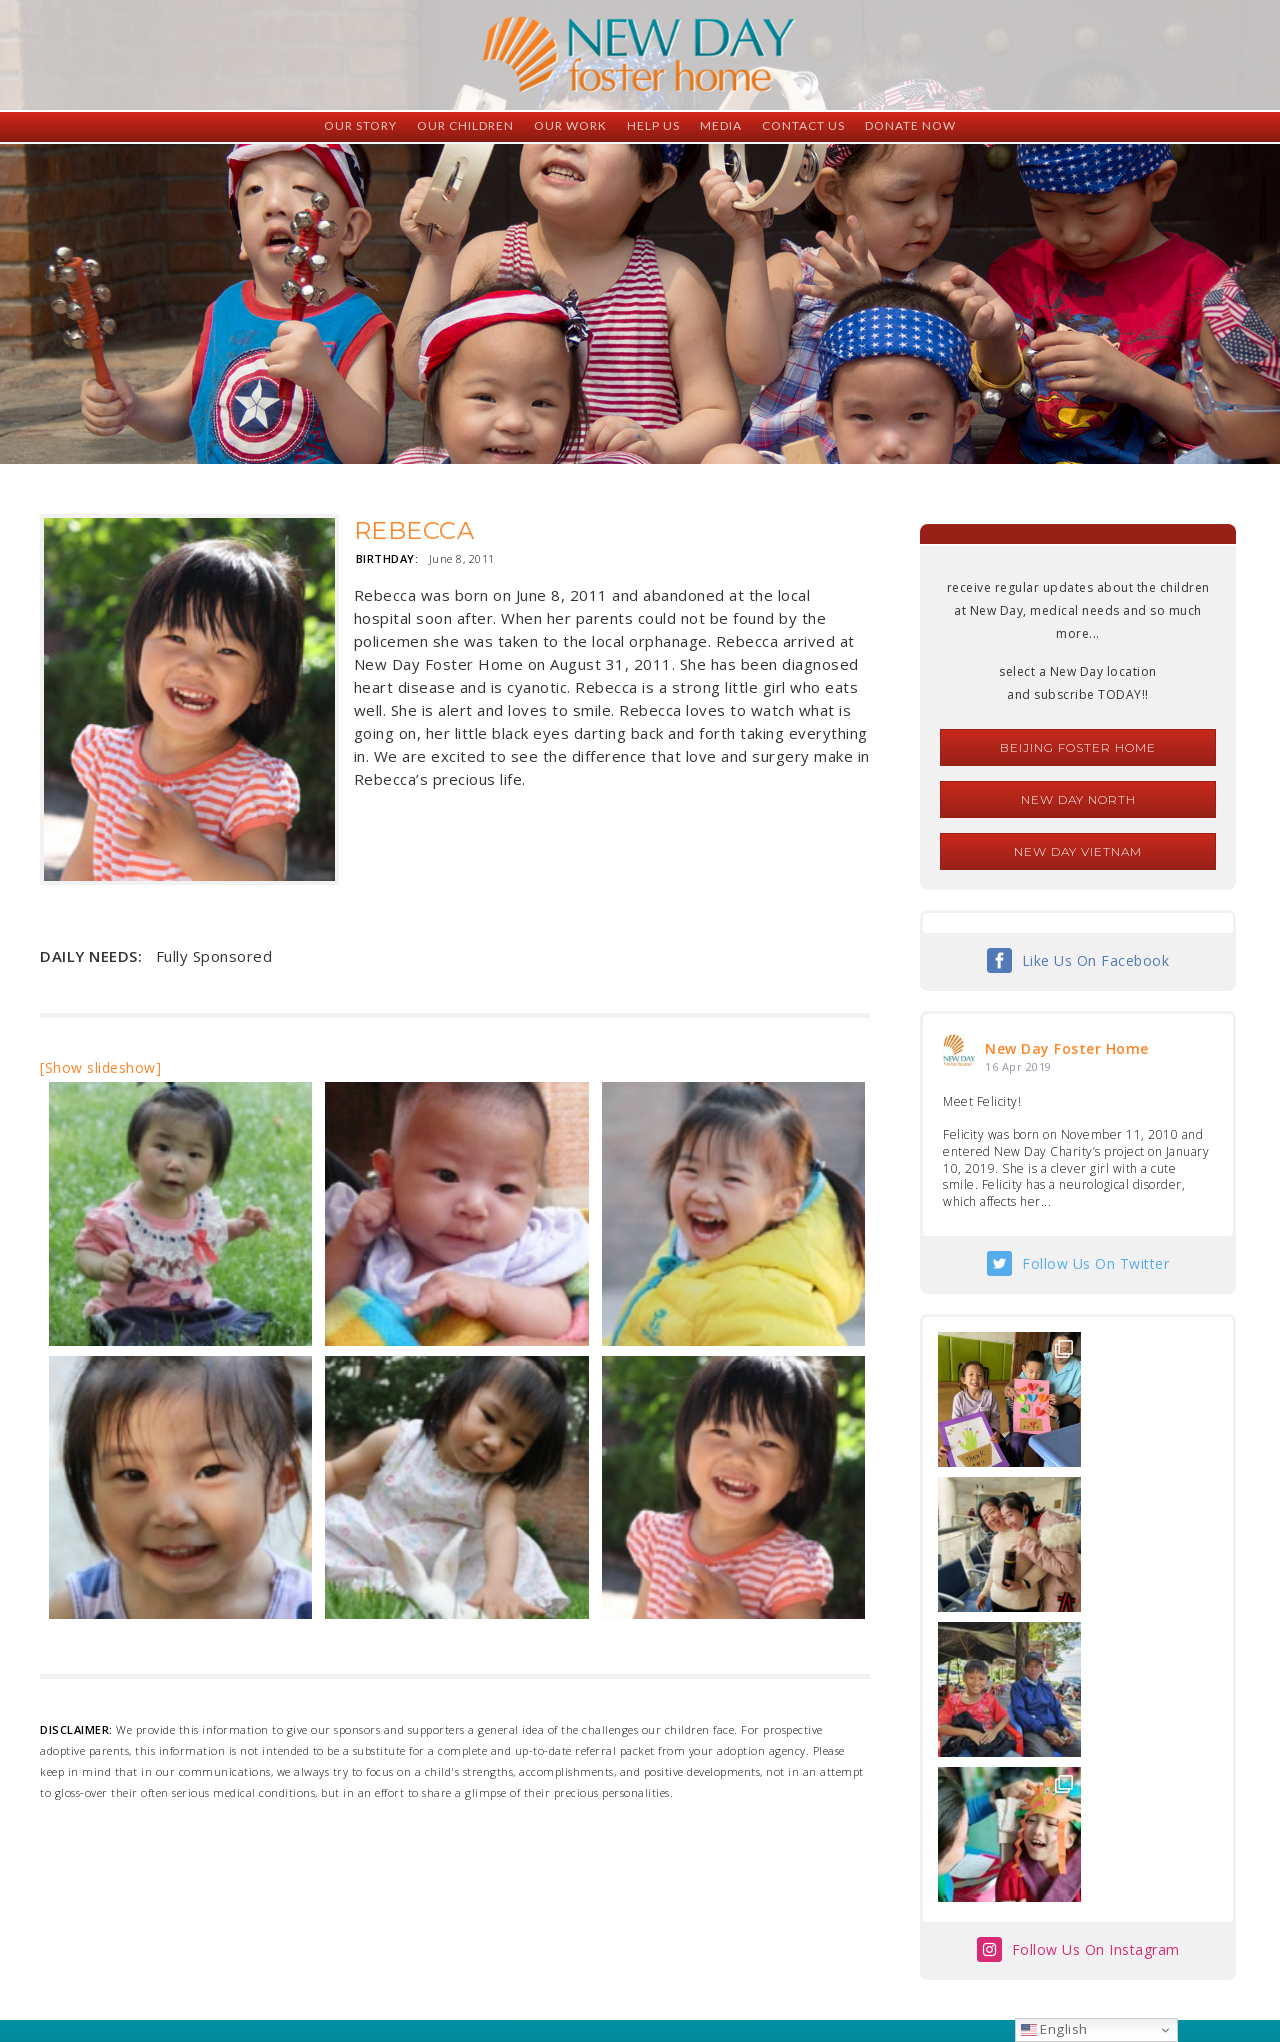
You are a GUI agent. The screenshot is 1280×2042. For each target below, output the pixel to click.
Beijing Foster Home (1078, 747)
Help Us (653, 125)
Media (721, 125)
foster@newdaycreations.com (585, 1952)
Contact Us (803, 125)
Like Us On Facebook (1096, 960)
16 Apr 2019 (1018, 1066)
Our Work (570, 125)
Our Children (465, 125)
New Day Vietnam (1078, 851)
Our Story (360, 125)
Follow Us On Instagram (1096, 1659)
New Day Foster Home (1067, 1048)
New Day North (1078, 799)
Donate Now (910, 125)
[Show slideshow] (100, 1067)
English (1054, 2029)
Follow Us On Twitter (1095, 1263)
